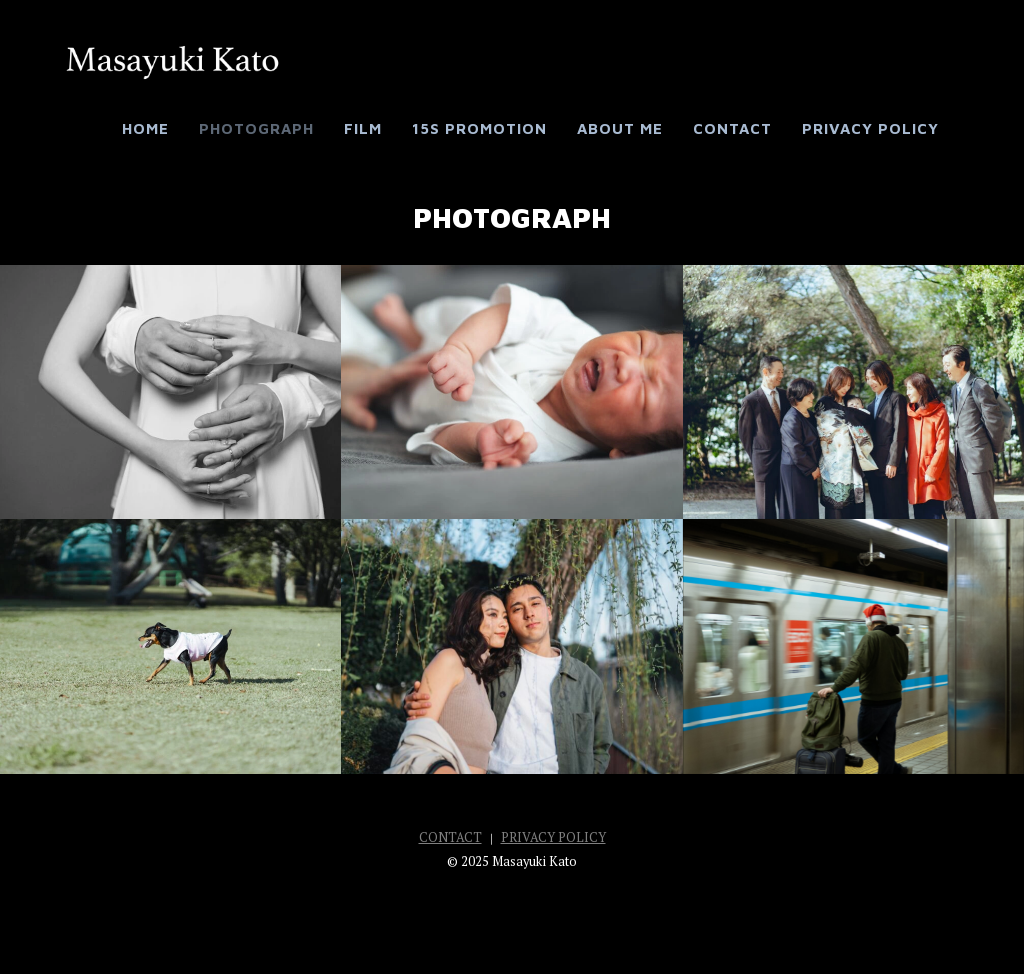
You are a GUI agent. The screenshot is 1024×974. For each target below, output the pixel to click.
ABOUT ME (620, 128)
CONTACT (732, 128)
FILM (363, 128)
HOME (145, 128)
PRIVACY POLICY (870, 128)
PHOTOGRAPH (256, 128)
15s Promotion (479, 128)
